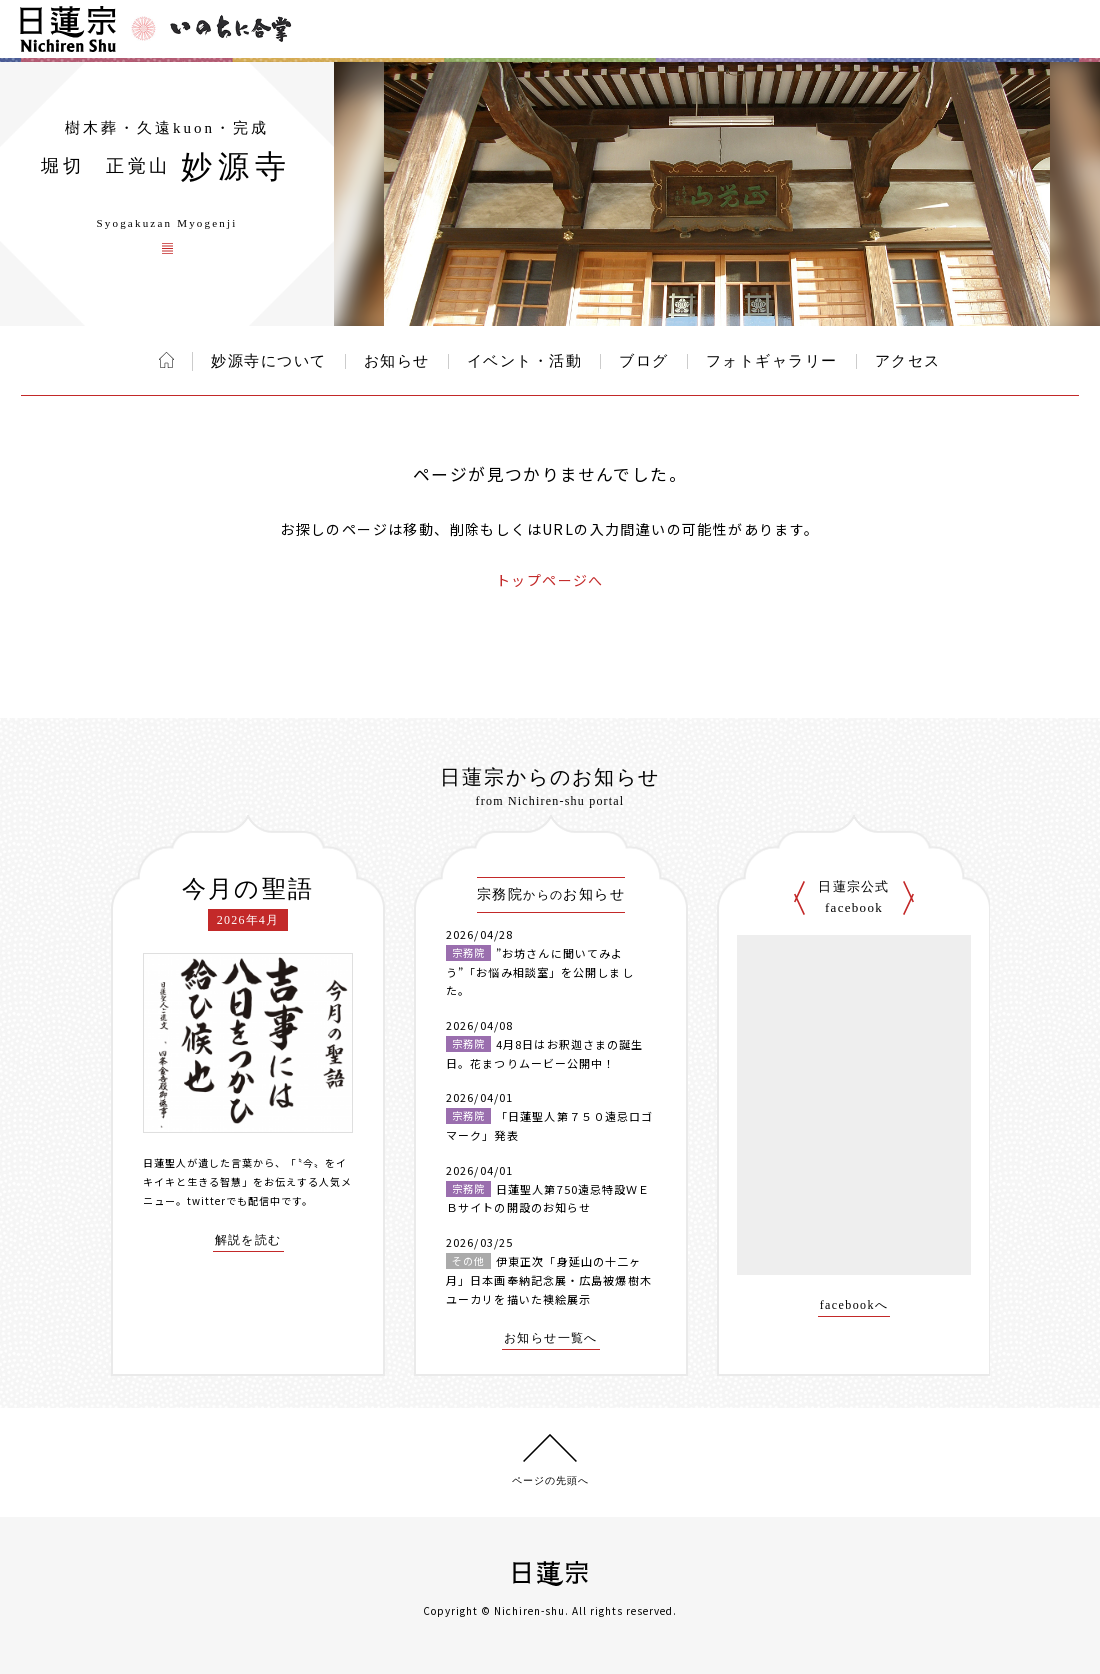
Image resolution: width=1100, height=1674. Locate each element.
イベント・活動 (525, 361)
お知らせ (397, 361)
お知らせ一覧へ (551, 1338)
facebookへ (854, 1305)
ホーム (166, 360)
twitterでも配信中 (234, 1200)
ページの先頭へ (550, 1480)
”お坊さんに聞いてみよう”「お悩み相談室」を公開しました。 (540, 971)
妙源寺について (269, 361)
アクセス (908, 361)
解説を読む (248, 1240)
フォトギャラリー (772, 361)
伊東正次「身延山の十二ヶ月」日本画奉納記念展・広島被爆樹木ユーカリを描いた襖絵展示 (549, 1279)
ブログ (644, 361)
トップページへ (550, 580)
